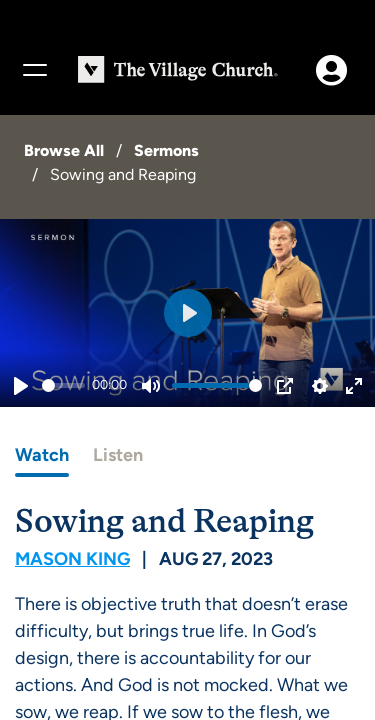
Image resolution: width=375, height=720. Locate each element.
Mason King (72, 559)
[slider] (63, 385)
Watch (42, 455)
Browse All (64, 150)
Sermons (166, 150)
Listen (118, 455)
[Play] (21, 386)
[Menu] (34, 70)
